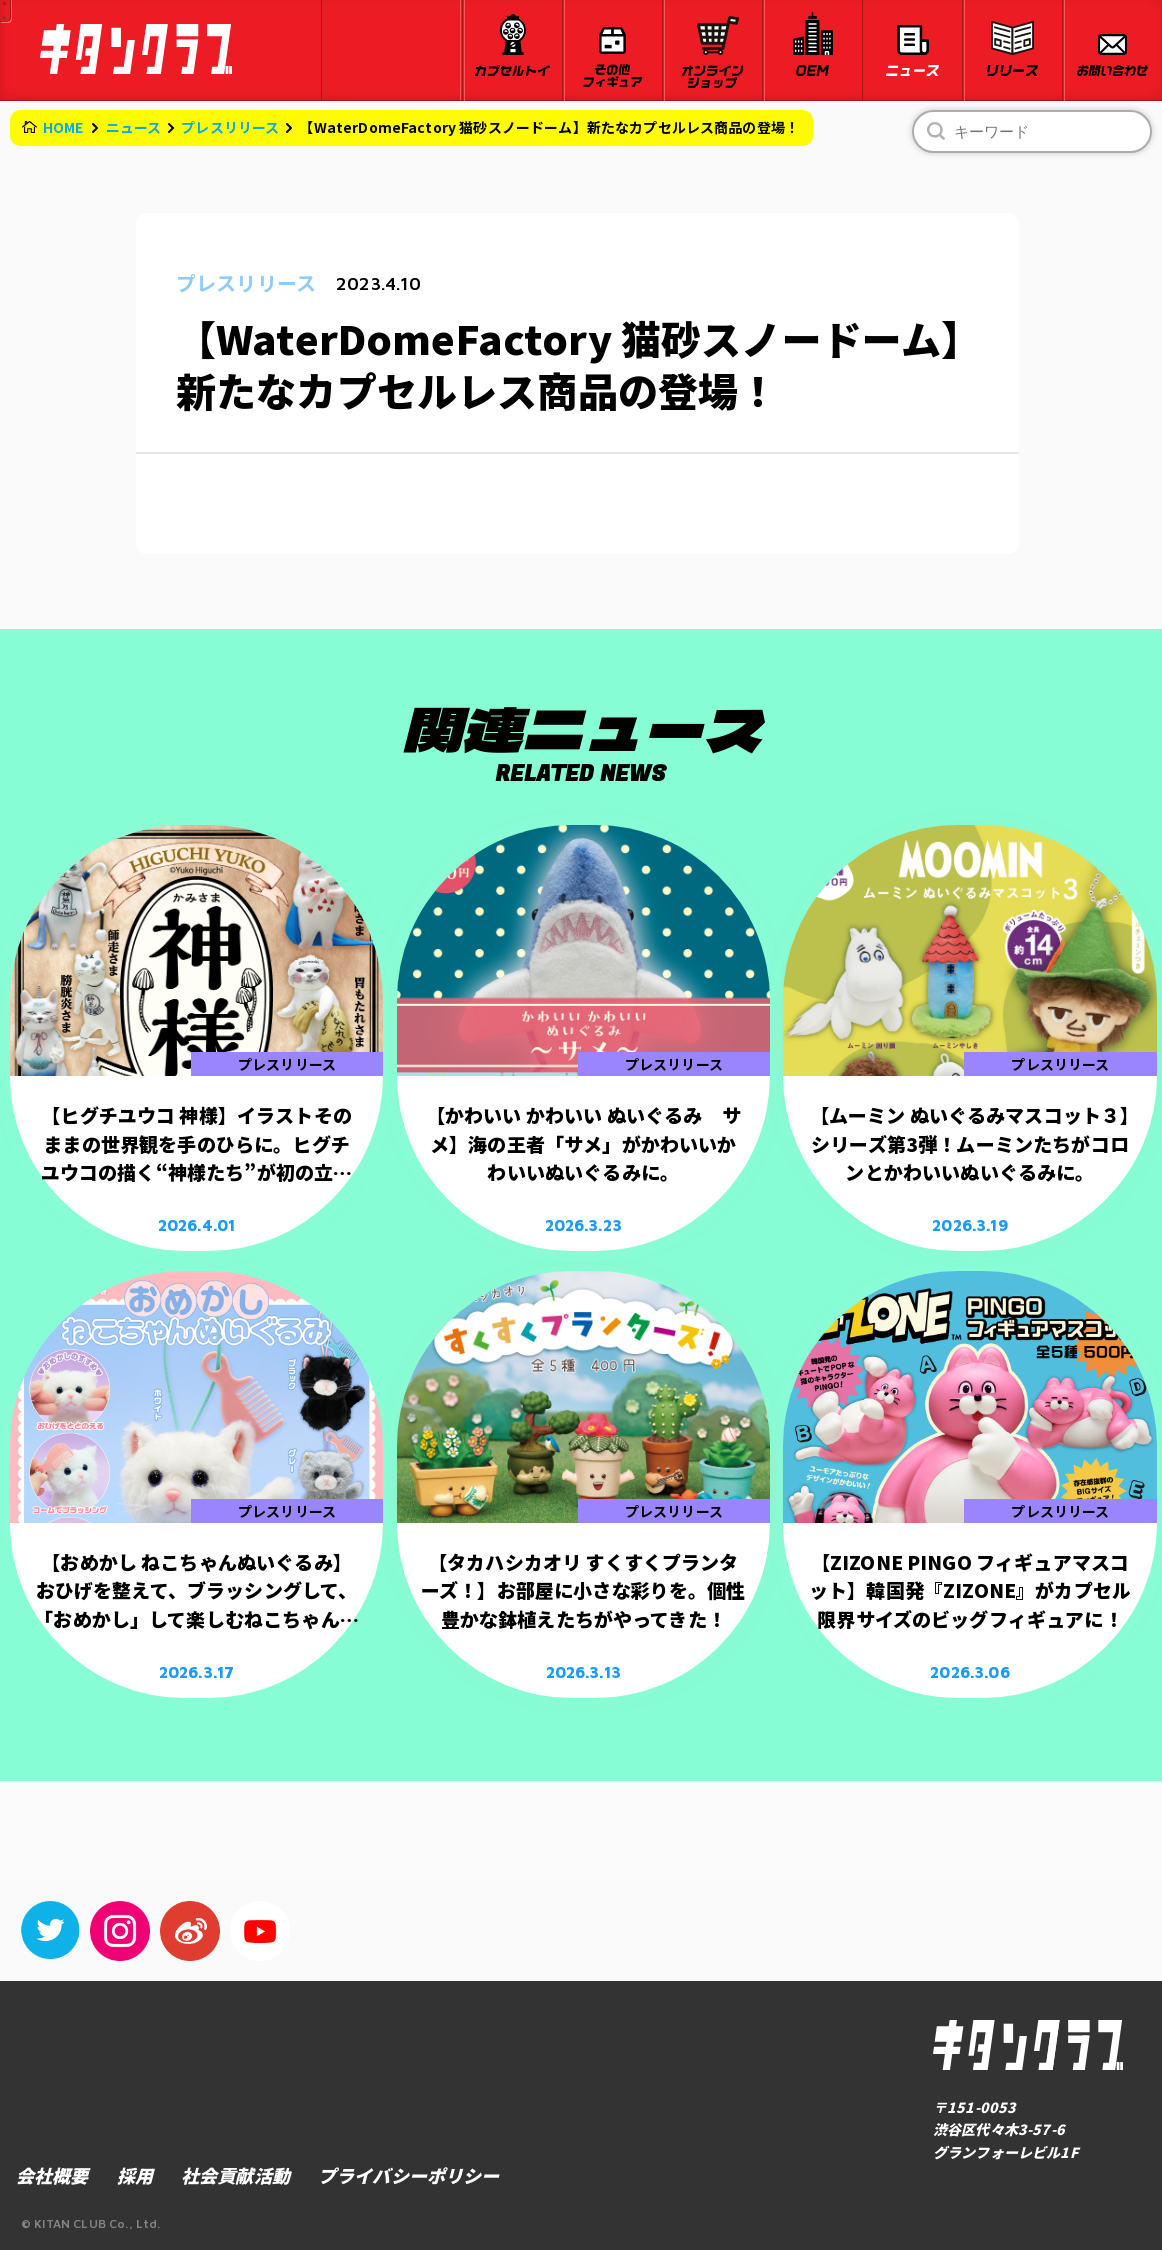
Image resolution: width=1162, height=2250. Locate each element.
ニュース (134, 127)
